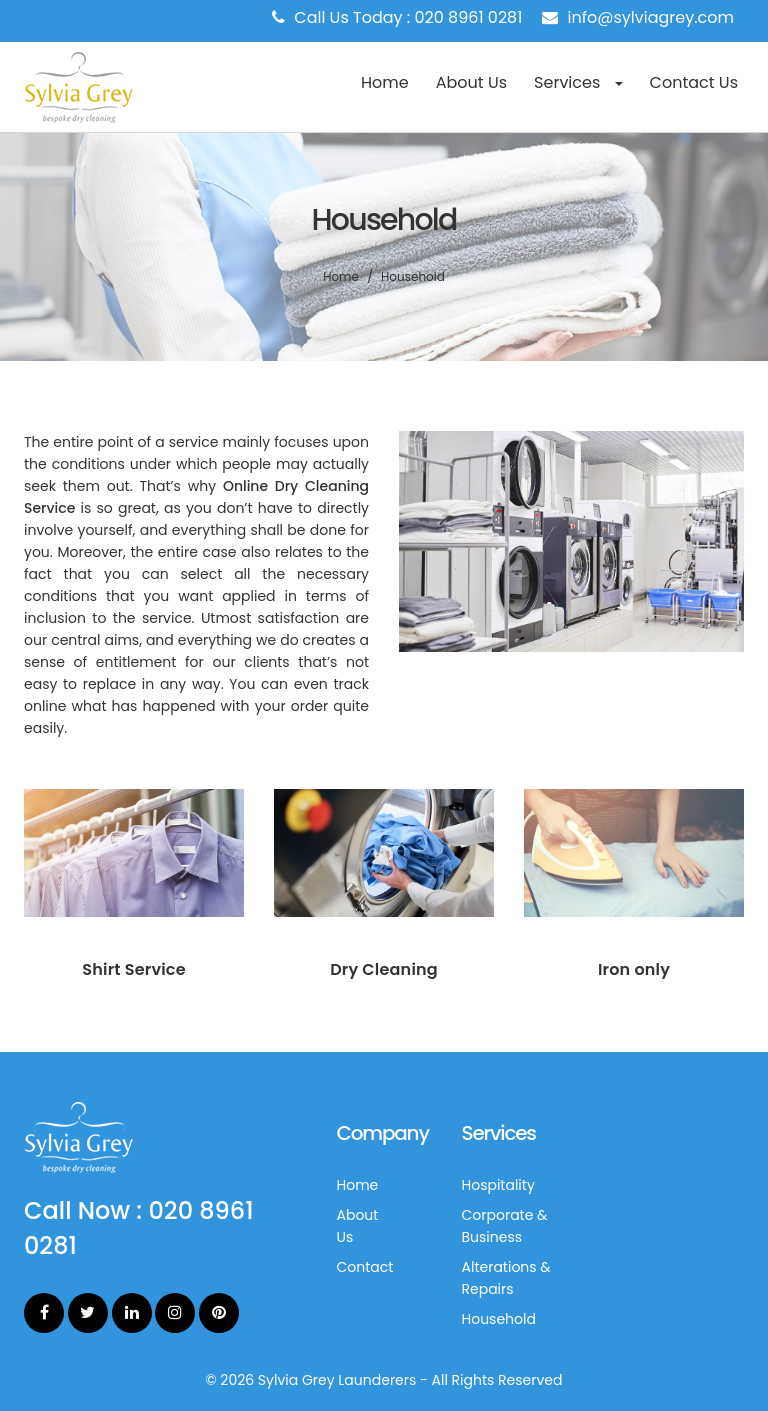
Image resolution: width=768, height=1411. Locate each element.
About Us (471, 82)
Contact (365, 1267)
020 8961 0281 (469, 17)
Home (385, 82)
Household (499, 1319)
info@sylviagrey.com (651, 17)
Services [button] (578, 82)
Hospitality (498, 1185)
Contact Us (694, 82)
